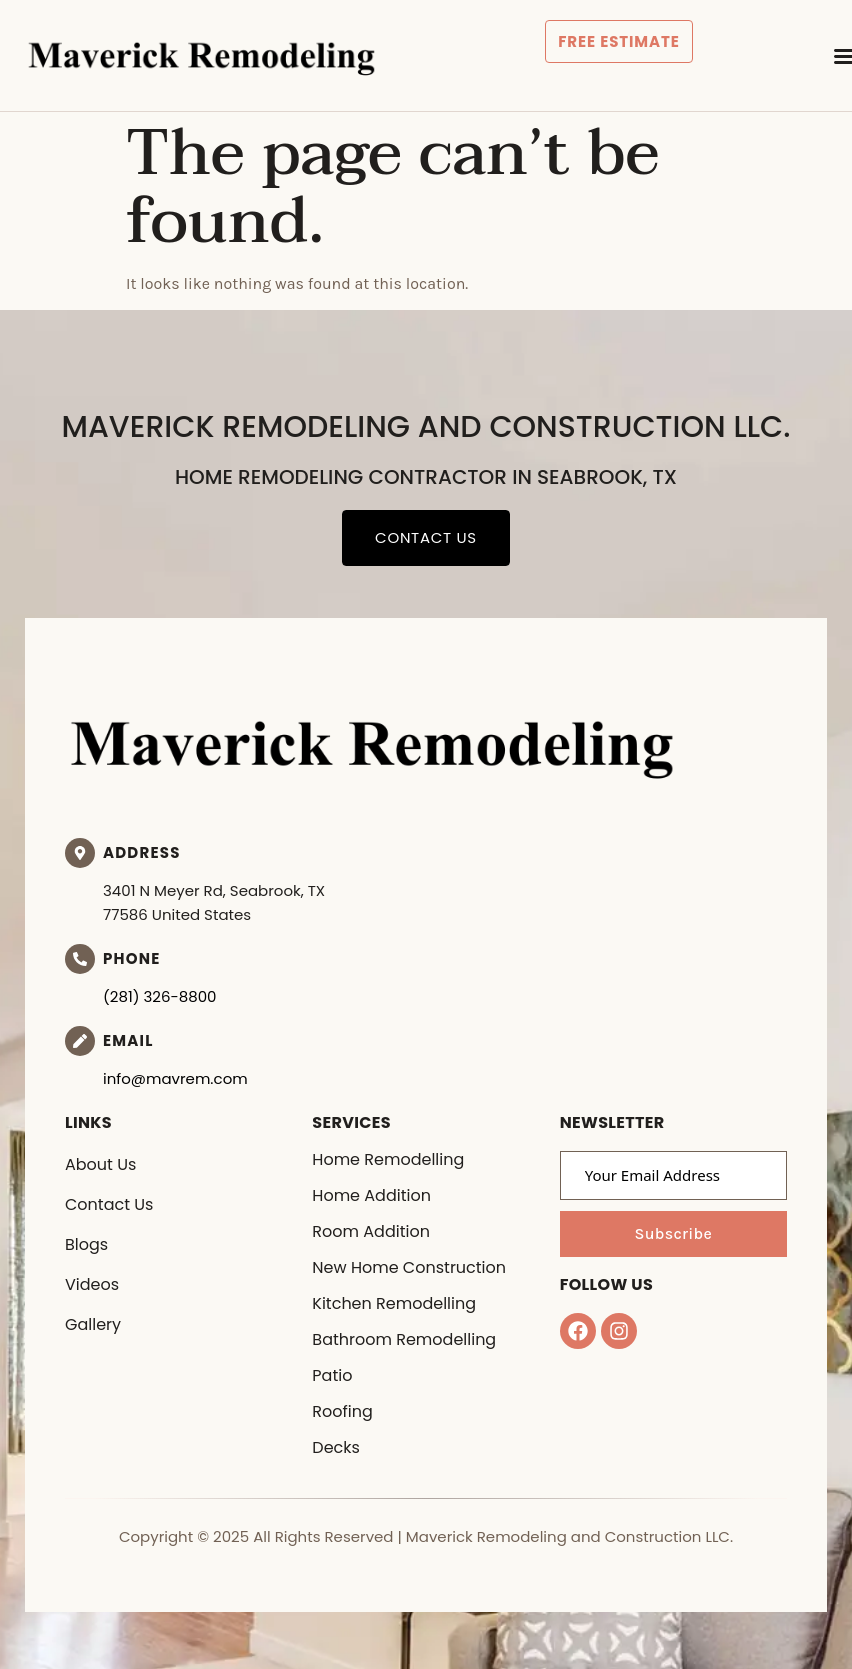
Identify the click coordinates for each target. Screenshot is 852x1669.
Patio (332, 1375)
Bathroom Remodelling (404, 1339)
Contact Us (109, 1204)
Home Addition (371, 1195)
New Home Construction (409, 1267)
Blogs (86, 1244)
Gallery (93, 1324)
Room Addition (371, 1231)
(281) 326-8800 (160, 996)
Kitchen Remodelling (394, 1303)
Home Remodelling (388, 1159)
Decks (336, 1447)
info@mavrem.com (175, 1078)
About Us (100, 1164)
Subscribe (673, 1233)
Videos (92, 1284)
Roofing (342, 1411)
